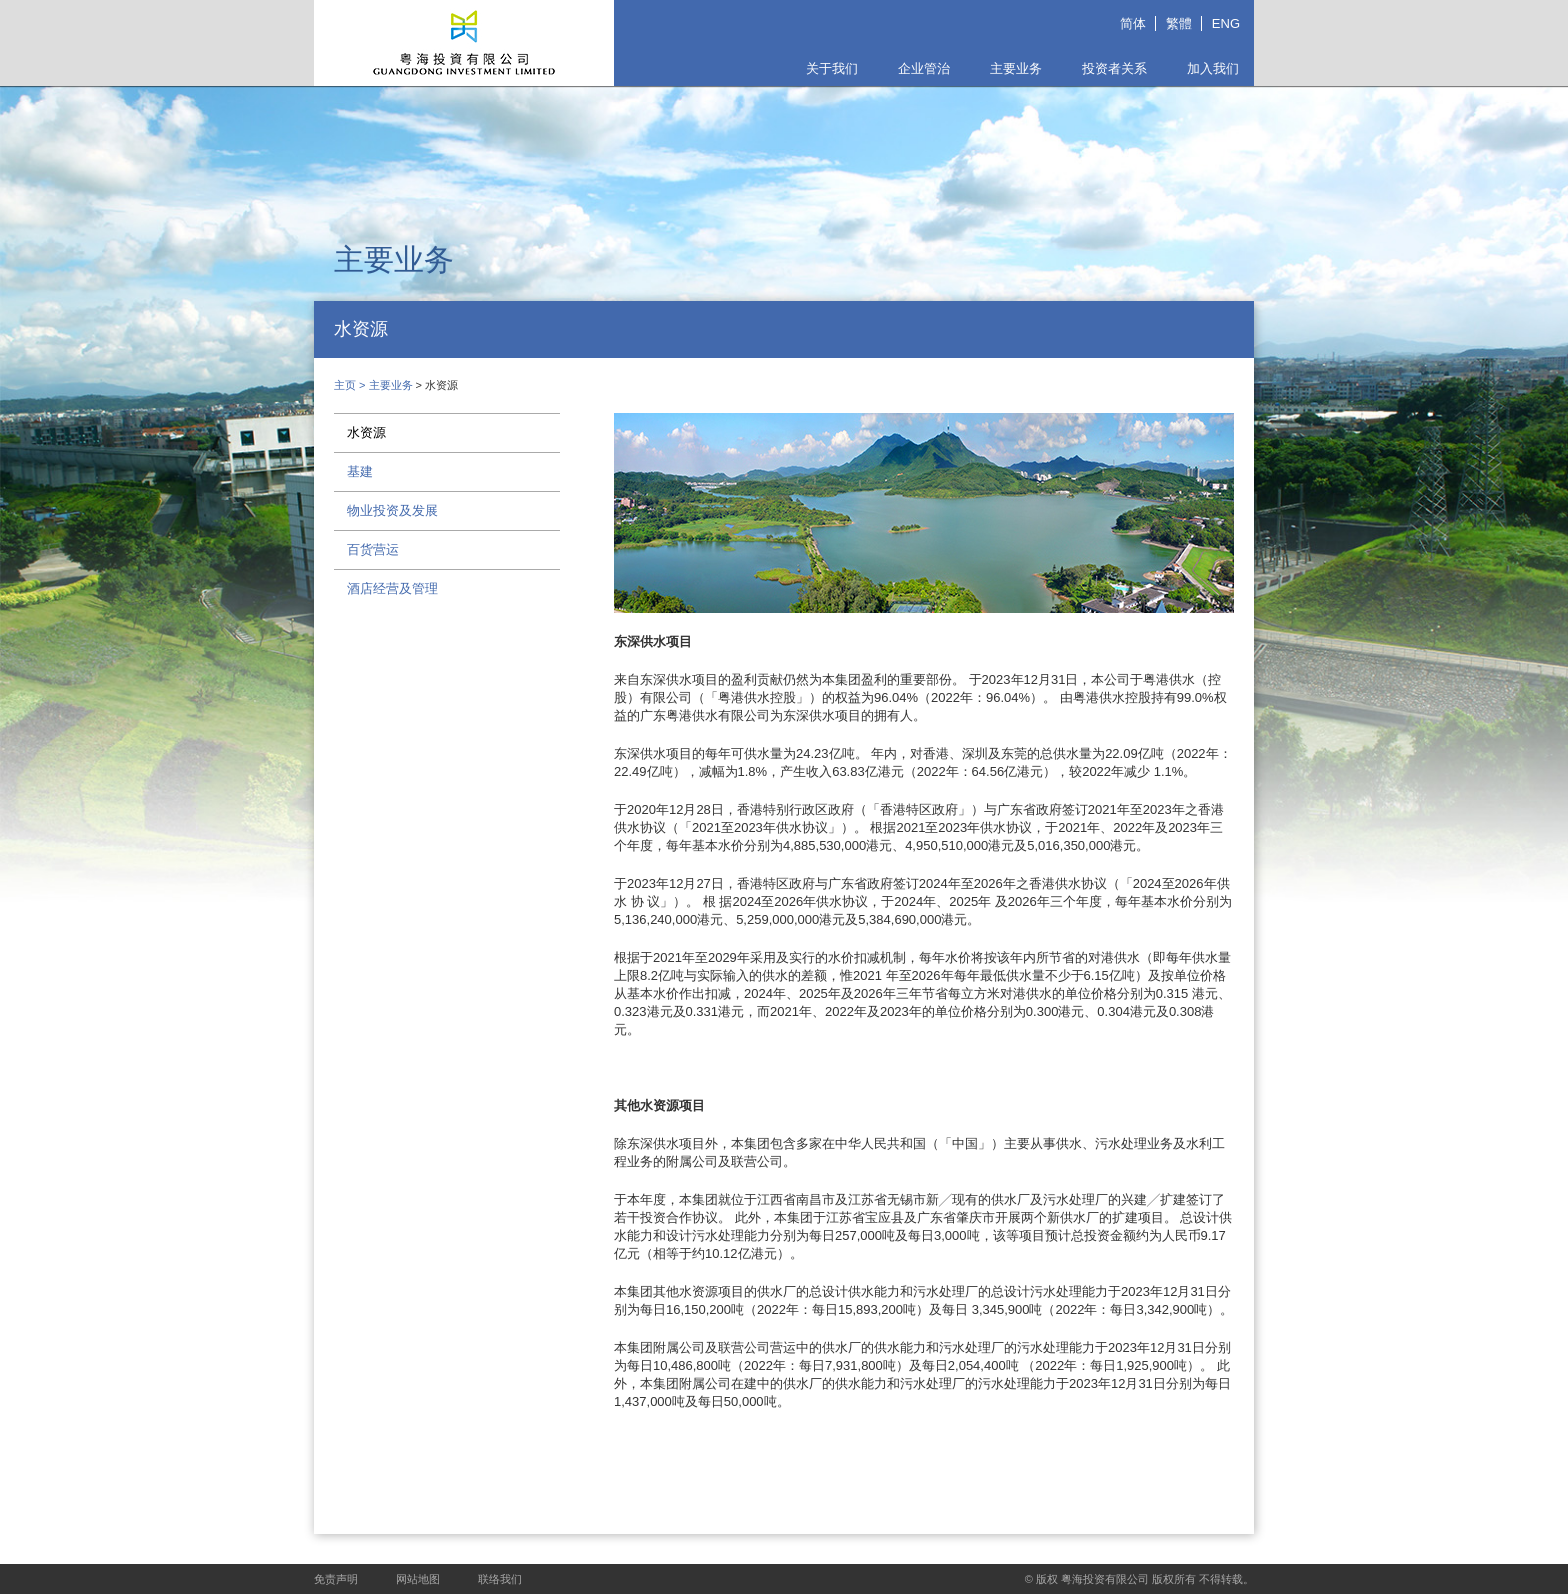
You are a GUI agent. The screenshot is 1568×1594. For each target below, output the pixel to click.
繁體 (1179, 23)
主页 (345, 385)
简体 (1133, 23)
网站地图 (418, 1579)
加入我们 (1213, 68)
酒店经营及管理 (392, 588)
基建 (360, 471)
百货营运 (373, 549)
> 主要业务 (387, 385)
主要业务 (1016, 68)
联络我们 (500, 1579)
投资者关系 (1114, 68)
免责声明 (336, 1579)
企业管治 (924, 68)
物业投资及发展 (392, 510)
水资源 (366, 432)
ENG (1226, 23)
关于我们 (832, 68)
